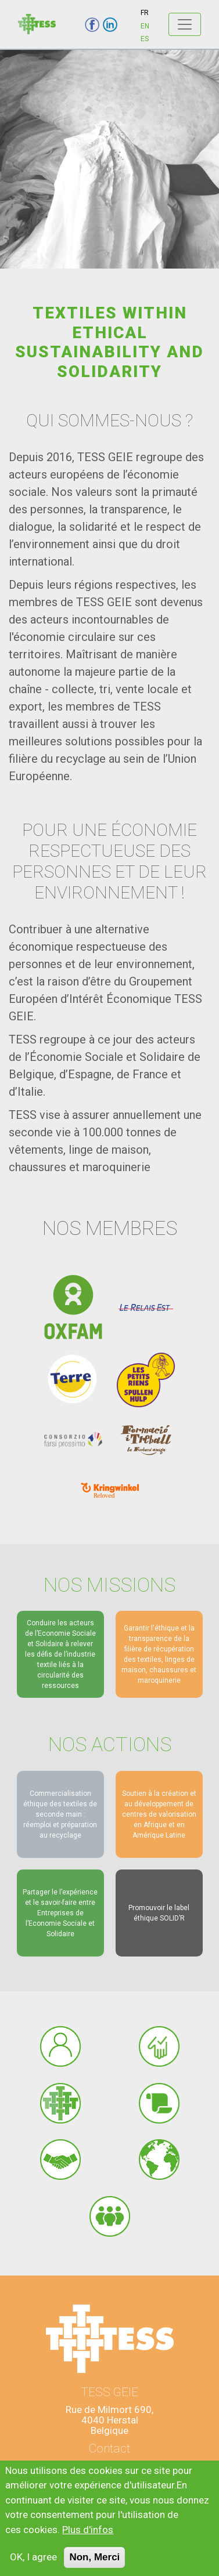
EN (145, 26)
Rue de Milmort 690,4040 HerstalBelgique (109, 2420)
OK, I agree (33, 2567)
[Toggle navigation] (184, 24)
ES (145, 39)
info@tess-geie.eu (110, 2467)
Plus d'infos (87, 2539)
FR (145, 13)
